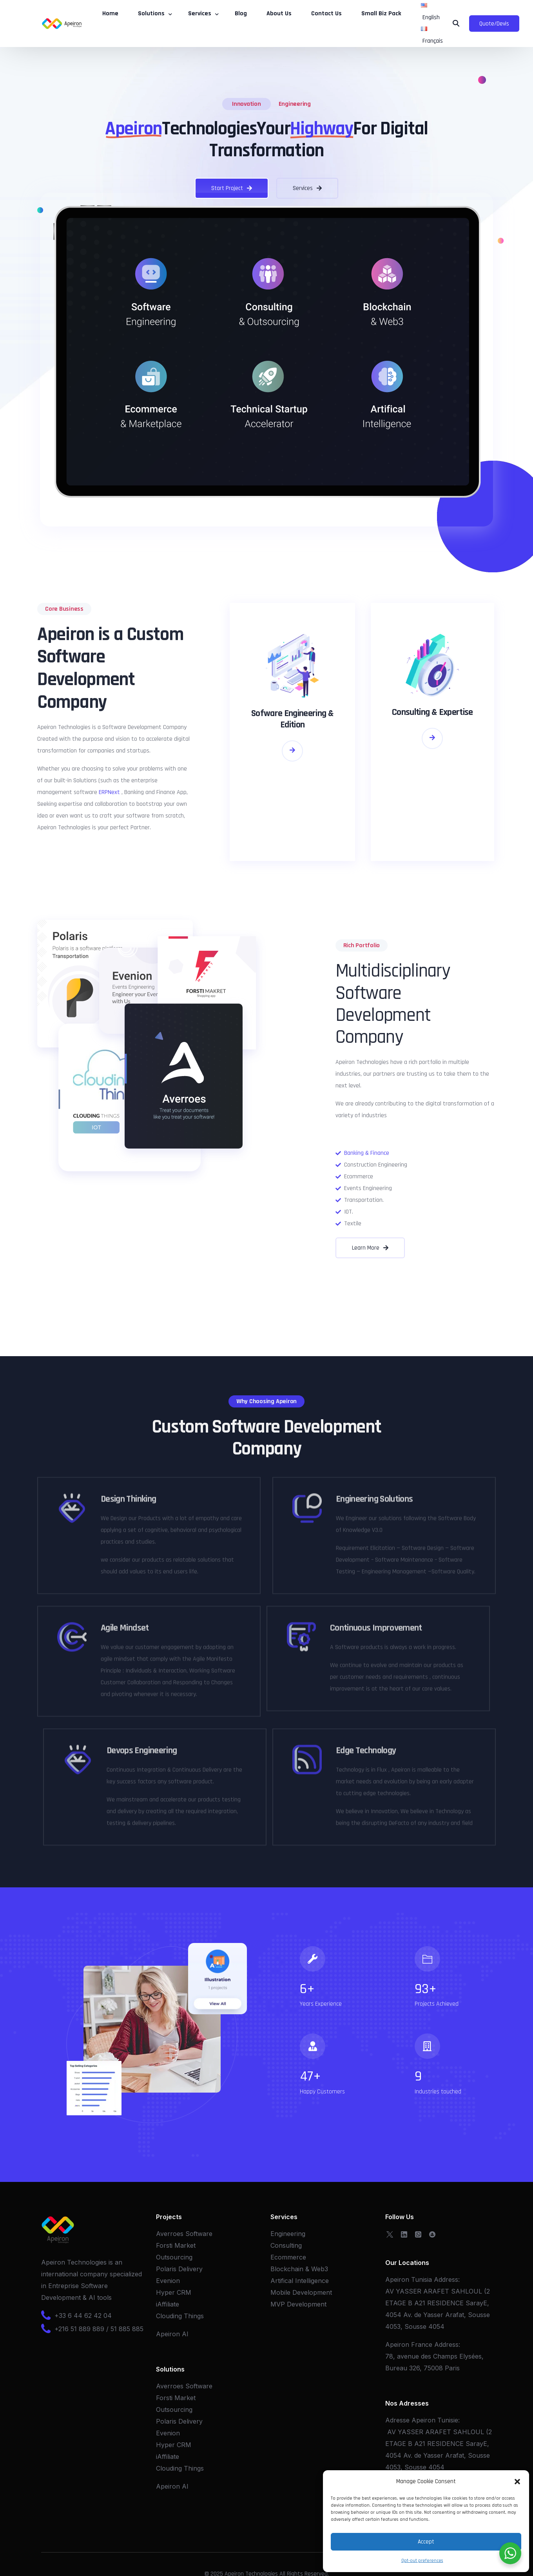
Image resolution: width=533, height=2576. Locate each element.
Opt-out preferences (422, 2560)
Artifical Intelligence (299, 2281)
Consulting (286, 2245)
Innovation (246, 104)
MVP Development (298, 2304)
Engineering (295, 104)
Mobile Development (301, 2292)
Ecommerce (288, 2257)
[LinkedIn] (404, 2234)
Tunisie (447, 2420)
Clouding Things (180, 2316)
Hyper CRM (173, 2292)
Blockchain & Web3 (299, 2269)
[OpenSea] (432, 2234)
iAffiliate (167, 2304)
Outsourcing (174, 2257)
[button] (517, 2482)
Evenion (168, 2281)
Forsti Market (176, 2245)
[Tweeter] (390, 2234)
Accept (426, 2541)
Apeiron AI (172, 2334)
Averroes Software (184, 2234)
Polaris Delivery (179, 2269)
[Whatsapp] (418, 2234)
